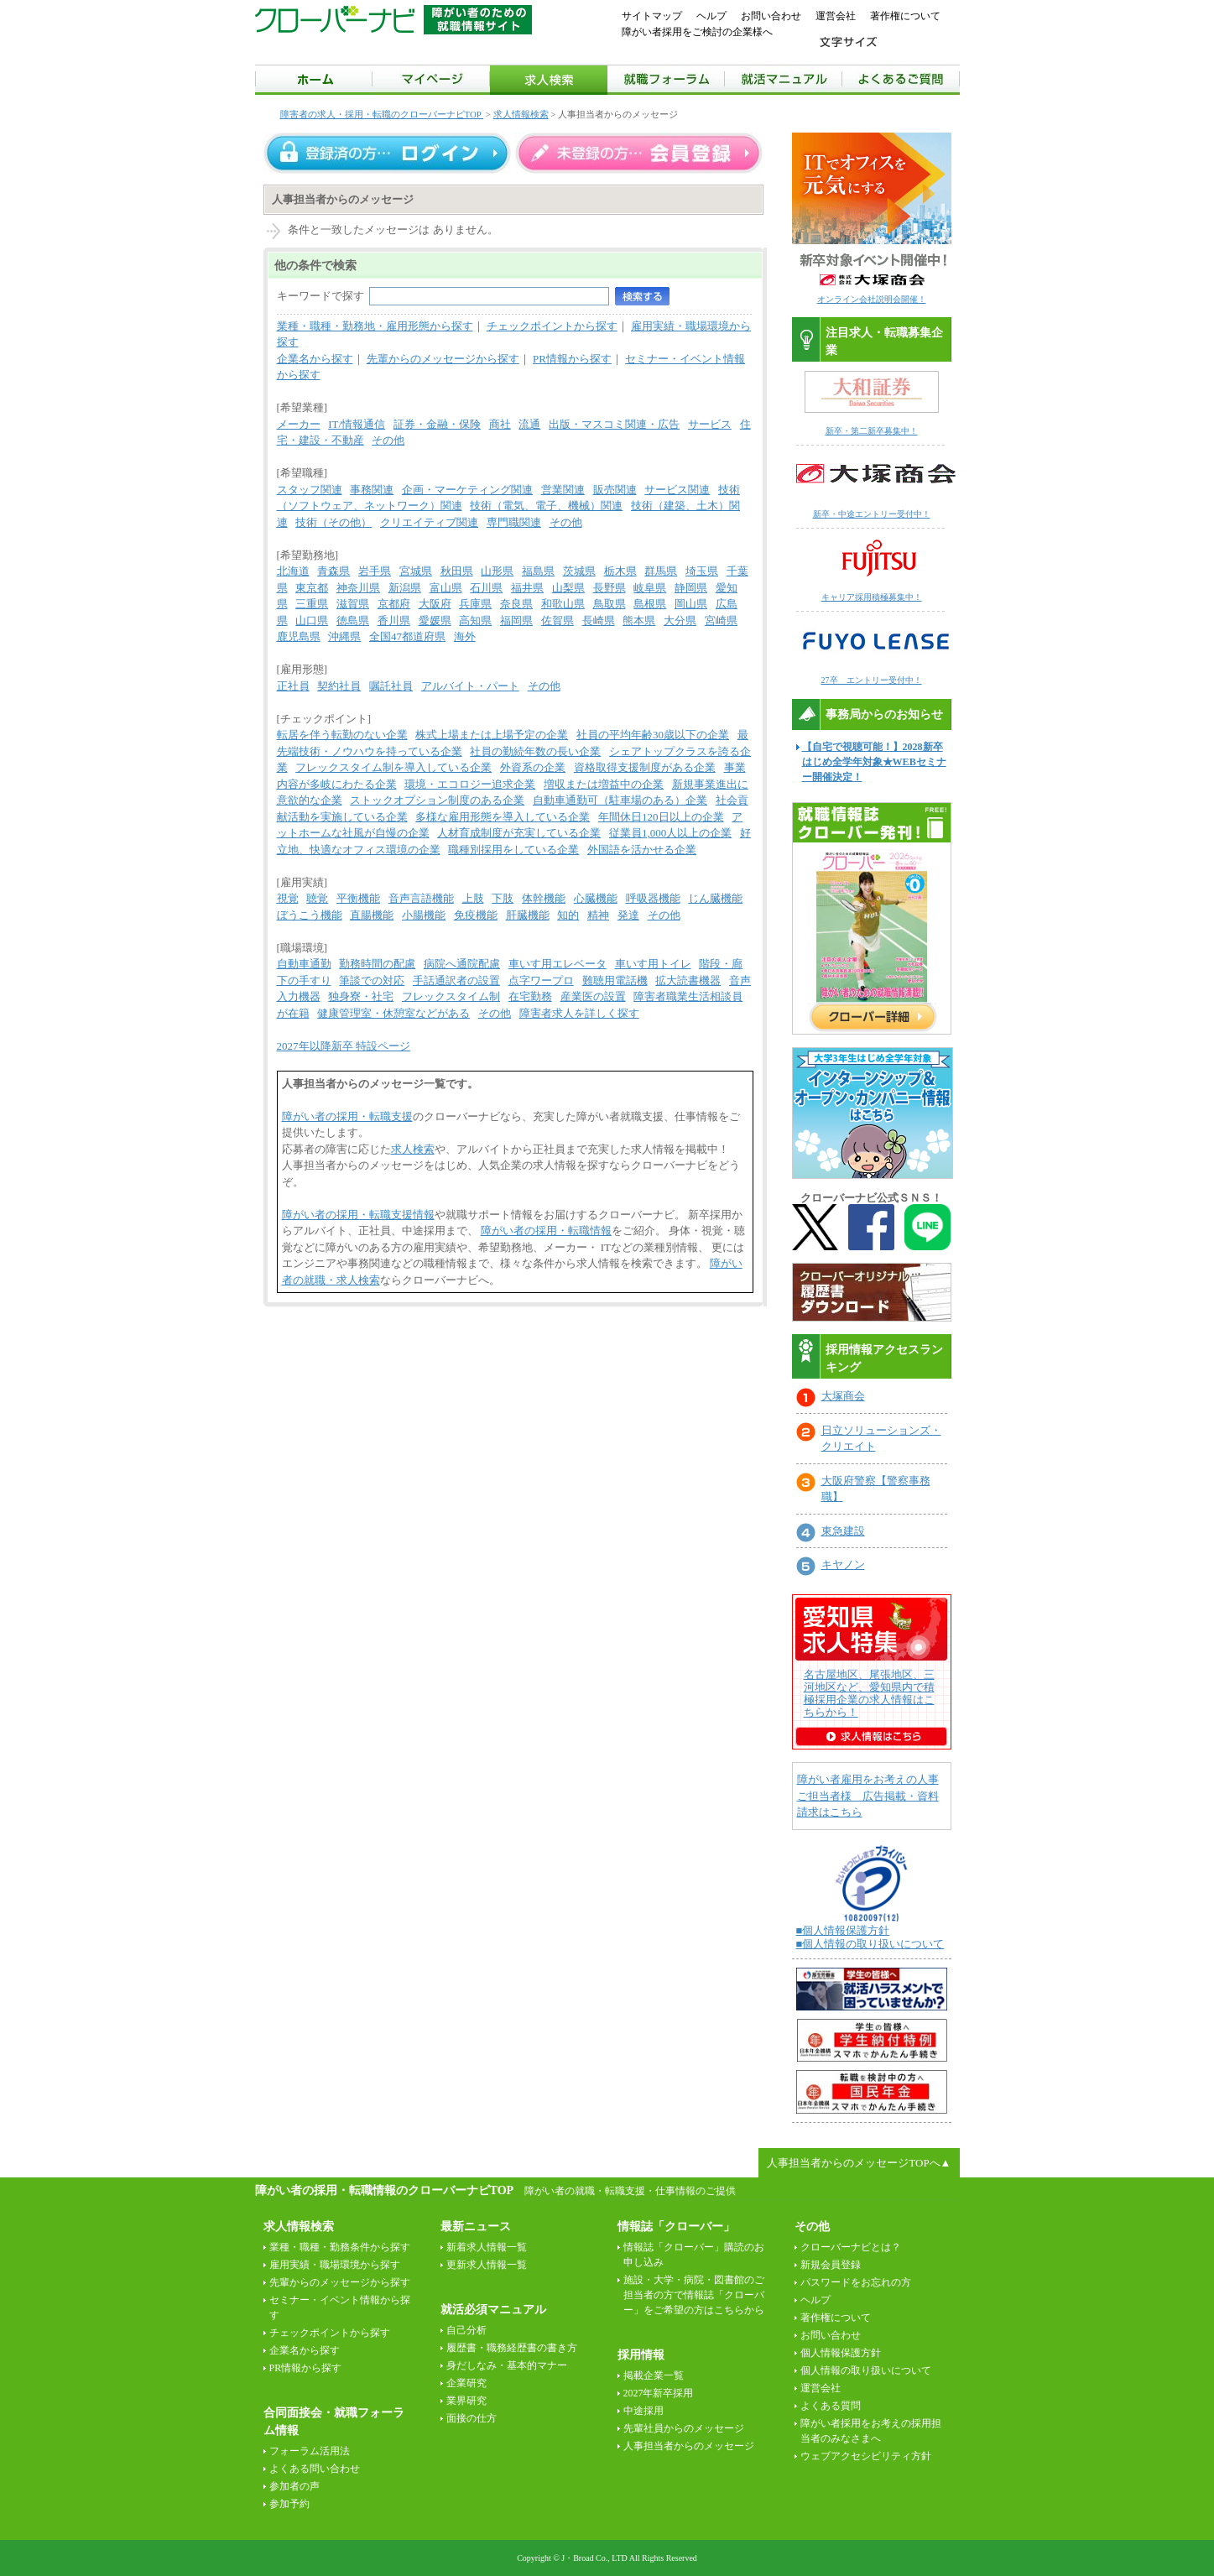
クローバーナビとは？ (850, 2247)
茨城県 (579, 571)
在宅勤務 (530, 996)
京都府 (394, 603)
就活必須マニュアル (493, 2309)
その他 (388, 440)
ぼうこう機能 (309, 915)
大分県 (680, 620)
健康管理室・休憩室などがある (393, 1013)
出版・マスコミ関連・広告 (614, 424)
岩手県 (374, 571)
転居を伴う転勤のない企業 (342, 734)
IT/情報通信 (356, 424)
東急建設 (843, 1531)
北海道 (293, 571)
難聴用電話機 (615, 980)
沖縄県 (344, 636)
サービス (710, 424)
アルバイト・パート (470, 686)
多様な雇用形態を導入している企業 (502, 817)
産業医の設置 (593, 996)
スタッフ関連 (309, 489)
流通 (529, 424)
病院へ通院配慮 (462, 963)
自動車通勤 (304, 963)
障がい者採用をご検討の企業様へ (697, 32)
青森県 (333, 571)
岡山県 (691, 603)
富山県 (446, 587)
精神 (598, 915)
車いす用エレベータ (557, 963)
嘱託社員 (391, 686)
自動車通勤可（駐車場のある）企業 (620, 800)
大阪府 (435, 603)
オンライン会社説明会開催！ (871, 299)
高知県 (475, 620)
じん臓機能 (715, 898)
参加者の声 (294, 2486)
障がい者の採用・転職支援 (347, 1116)
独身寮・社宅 (360, 996)
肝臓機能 (528, 915)
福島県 (538, 571)
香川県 (394, 620)
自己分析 (466, 2330)
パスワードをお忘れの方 (855, 2282)
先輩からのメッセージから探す (443, 358)
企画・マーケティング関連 (467, 489)
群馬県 (660, 571)
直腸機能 (371, 915)
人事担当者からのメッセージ (688, 2446)
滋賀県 (352, 603)
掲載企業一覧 (653, 2375)
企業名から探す (315, 358)
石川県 (486, 587)
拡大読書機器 (688, 980)
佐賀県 (557, 620)
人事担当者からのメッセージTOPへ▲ (859, 2162)
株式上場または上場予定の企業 (491, 734)
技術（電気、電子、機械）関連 (546, 505)
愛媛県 (435, 620)
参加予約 (289, 2504)
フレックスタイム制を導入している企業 (393, 767)
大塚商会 (843, 1396)
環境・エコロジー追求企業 (469, 784)
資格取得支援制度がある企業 (645, 767)
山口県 (311, 620)
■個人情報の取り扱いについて (870, 1943)
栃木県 (620, 571)
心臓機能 (595, 898)
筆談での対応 (371, 980)
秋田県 (456, 571)
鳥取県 (609, 603)
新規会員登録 (830, 2265)
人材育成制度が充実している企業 (519, 833)
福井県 (527, 587)
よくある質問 (830, 2406)
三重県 (311, 603)
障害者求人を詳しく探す (579, 1013)
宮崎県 (721, 620)
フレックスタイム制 (451, 996)
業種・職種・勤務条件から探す (339, 2247)
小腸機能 (423, 915)
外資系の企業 (532, 767)
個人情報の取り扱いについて (865, 2370)
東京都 (311, 587)
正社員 (293, 686)
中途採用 (643, 2411)
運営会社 (835, 16)
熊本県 (639, 620)
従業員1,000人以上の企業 (670, 833)
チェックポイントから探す (552, 326)
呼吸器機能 (653, 898)
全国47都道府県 (407, 636)
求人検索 (413, 1149)
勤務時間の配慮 (377, 963)
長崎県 (598, 620)
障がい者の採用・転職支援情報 (358, 1214)
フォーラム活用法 (309, 2451)
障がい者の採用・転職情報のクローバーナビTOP (384, 2190)
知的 (568, 915)
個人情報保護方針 (840, 2353)
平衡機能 (358, 898)
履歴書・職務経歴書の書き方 (511, 2348)
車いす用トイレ (653, 963)
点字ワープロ (541, 980)
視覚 (288, 898)
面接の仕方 (471, 2418)
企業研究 (466, 2383)
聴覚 (317, 898)
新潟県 (404, 587)
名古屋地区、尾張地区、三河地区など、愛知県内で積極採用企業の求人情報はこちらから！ (869, 1693)
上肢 (473, 898)
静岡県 (691, 587)
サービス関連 (677, 489)
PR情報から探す (572, 358)
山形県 (497, 571)
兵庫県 (475, 603)
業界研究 (466, 2401)
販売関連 (615, 489)
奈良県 (516, 603)
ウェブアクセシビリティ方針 (865, 2456)
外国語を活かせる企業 (641, 849)
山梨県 (568, 587)
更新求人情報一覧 (486, 2265)
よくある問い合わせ (314, 2468)
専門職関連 (514, 522)
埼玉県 (701, 571)
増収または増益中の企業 (604, 784)
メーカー (298, 424)
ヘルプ (711, 16)
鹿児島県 (298, 636)
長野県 (609, 587)
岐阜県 (649, 587)
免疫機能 (476, 915)
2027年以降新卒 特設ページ (343, 1046)
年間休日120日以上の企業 (661, 817)
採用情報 (640, 2355)
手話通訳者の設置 (456, 980)
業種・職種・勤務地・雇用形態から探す (375, 326)
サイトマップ (652, 16)
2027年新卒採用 (658, 2393)
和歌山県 (563, 603)
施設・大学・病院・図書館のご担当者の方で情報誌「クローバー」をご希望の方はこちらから (693, 2295)
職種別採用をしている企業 (513, 849)
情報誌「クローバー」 (676, 2226)
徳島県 (352, 620)
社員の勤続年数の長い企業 (535, 751)
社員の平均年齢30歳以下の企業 (652, 734)
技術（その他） (333, 522)
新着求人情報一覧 (486, 2247)
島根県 (649, 603)
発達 (628, 915)
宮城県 (415, 571)
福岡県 (516, 620)
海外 (465, 636)
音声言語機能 (421, 898)
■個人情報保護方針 (843, 1930)
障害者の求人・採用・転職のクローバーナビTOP (382, 114)
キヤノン (843, 1564)
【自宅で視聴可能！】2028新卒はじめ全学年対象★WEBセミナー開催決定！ (874, 762)
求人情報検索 (521, 114)
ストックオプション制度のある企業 (437, 800)
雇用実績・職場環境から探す (334, 2265)
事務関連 (371, 489)
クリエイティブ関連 (429, 522)
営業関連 (563, 489)
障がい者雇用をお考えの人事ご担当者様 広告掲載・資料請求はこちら (868, 1795)
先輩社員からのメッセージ (683, 2428)
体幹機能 (543, 898)
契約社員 (339, 686)
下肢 (502, 898)
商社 (500, 424)
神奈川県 (358, 587)
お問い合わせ (771, 16)
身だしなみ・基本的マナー (506, 2365)
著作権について (905, 16)
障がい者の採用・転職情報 (546, 1230)
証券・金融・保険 (437, 424)
